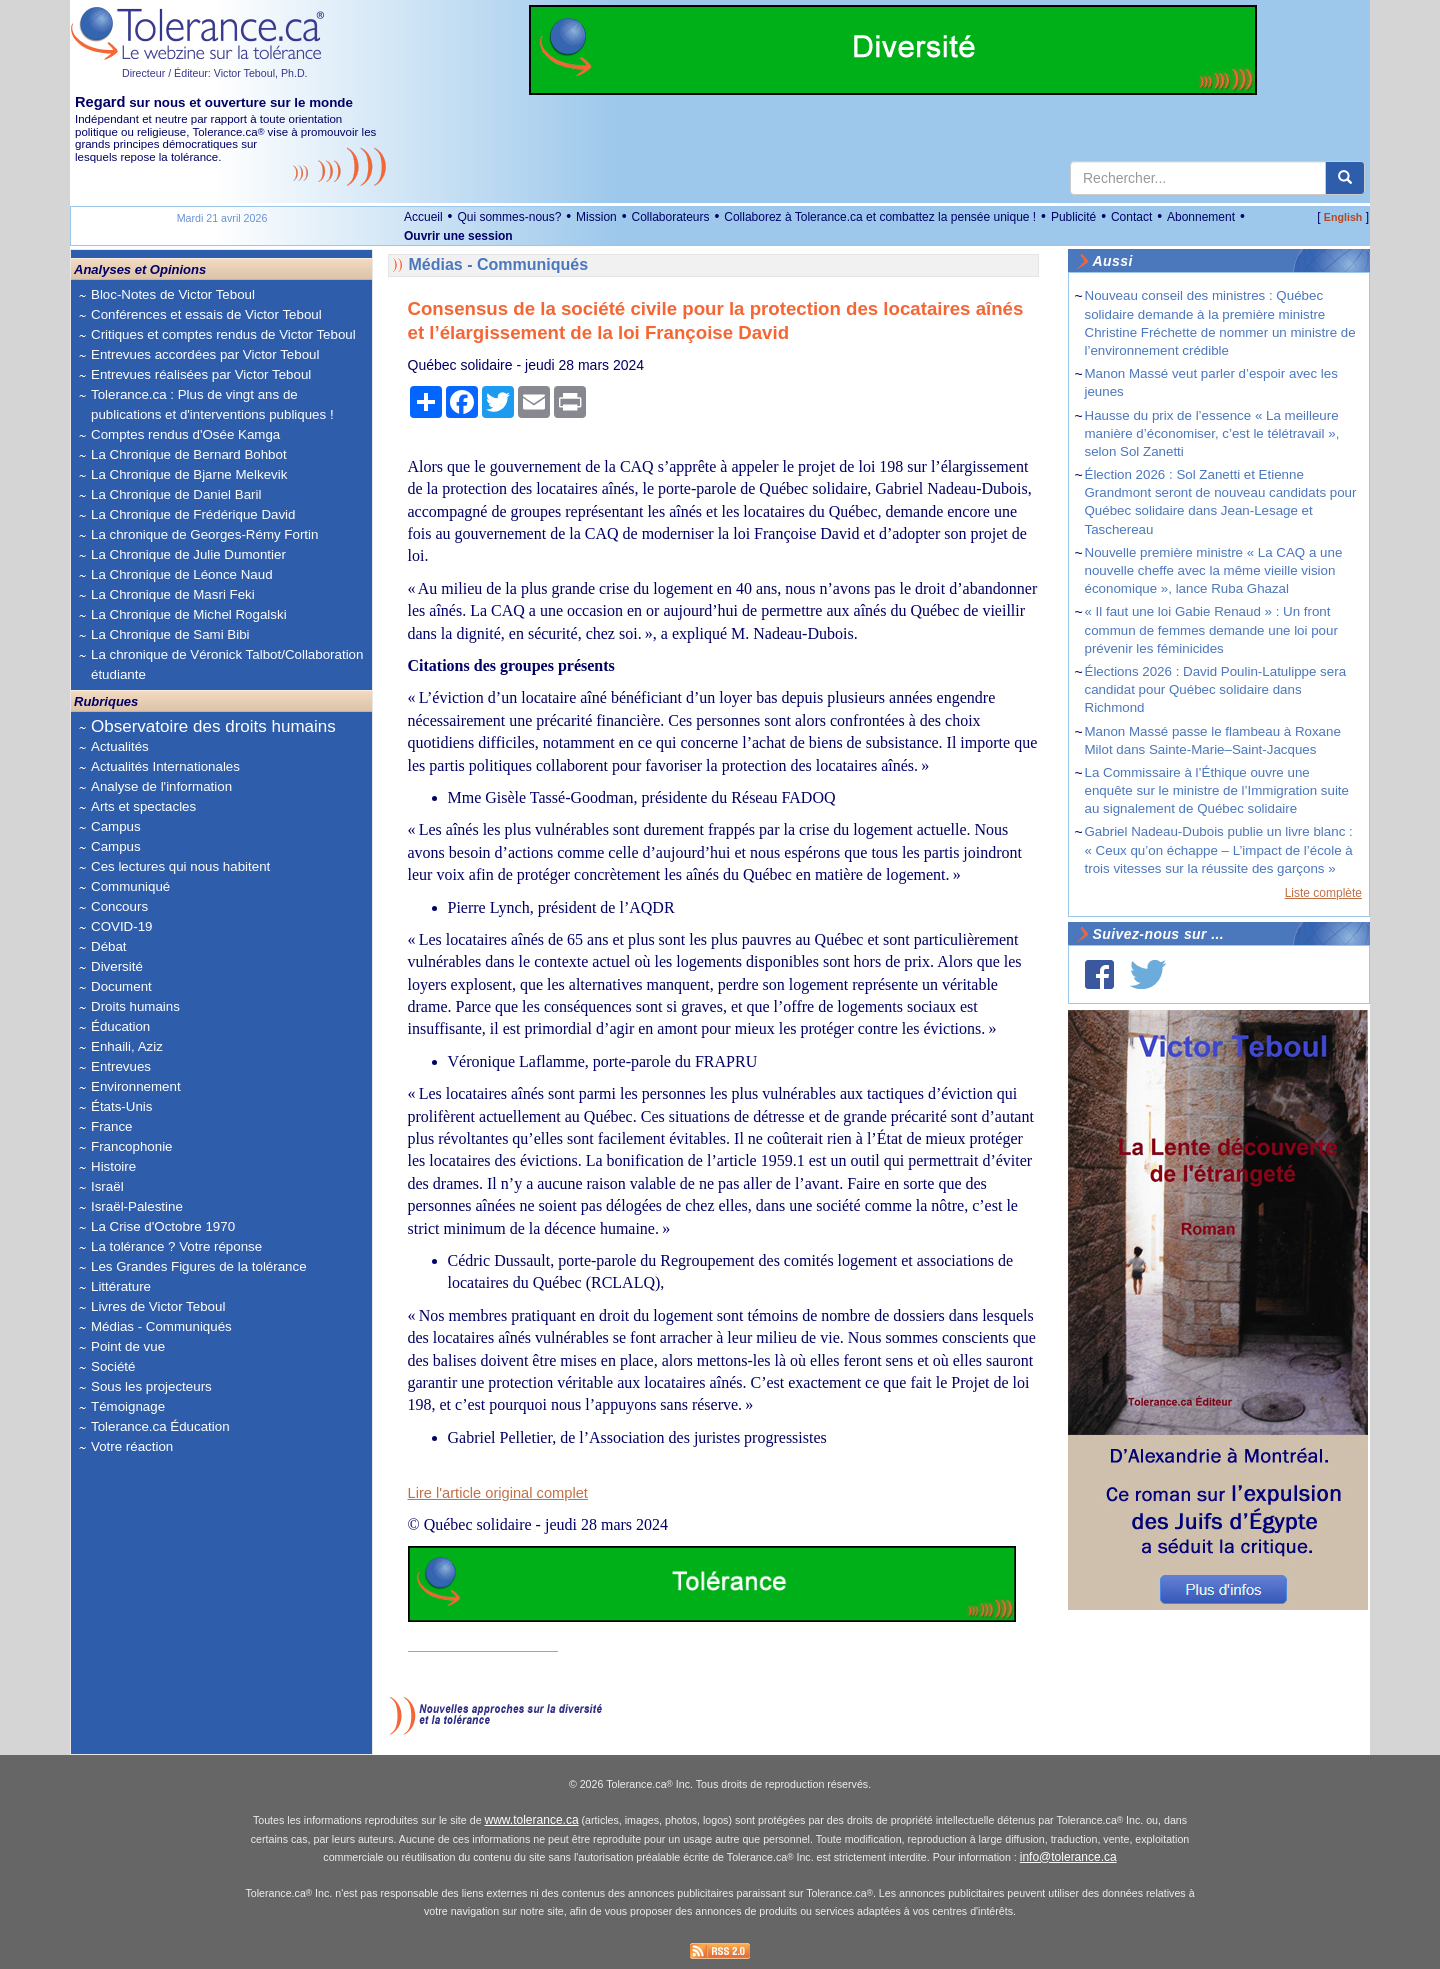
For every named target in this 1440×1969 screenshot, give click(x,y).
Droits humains (135, 1006)
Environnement (136, 1086)
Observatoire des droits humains (213, 726)
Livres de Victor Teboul (158, 1306)
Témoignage (128, 1406)
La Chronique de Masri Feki (173, 594)
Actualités (120, 746)
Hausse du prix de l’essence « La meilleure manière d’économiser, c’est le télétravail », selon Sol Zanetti (1212, 433)
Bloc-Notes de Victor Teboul (173, 294)
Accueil (423, 217)
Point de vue (128, 1346)
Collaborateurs (670, 217)
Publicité (1073, 217)
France (111, 1126)
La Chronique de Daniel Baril (176, 494)
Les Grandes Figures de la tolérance (199, 1266)
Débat (109, 946)
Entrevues (121, 1066)
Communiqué (130, 886)
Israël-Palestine (137, 1206)
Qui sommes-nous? (509, 217)
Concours (119, 906)
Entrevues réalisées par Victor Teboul (201, 374)
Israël (107, 1186)
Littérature (121, 1286)
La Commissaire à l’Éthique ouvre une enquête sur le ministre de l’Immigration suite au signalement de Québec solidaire (1217, 790)
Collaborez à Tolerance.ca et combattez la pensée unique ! (880, 217)
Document (121, 986)
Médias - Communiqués (161, 1326)
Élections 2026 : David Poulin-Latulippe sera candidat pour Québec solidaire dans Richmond (1216, 689)
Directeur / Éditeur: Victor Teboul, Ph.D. (215, 73)
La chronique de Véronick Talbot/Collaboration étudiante (227, 664)
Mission (596, 217)
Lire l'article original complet (498, 1493)
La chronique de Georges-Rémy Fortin (204, 534)
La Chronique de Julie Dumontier (188, 554)
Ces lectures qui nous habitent (180, 866)
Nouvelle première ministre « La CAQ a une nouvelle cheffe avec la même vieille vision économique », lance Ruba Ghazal (1214, 570)
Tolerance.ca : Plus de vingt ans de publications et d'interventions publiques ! (212, 404)
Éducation (120, 1026)
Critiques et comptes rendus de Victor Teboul (223, 334)
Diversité (117, 966)
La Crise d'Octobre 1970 (163, 1226)
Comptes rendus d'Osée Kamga (185, 434)
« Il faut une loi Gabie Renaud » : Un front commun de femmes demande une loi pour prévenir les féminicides (1211, 629)
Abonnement (1201, 217)
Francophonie (132, 1146)
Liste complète (1323, 893)
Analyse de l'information (161, 786)
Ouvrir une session (458, 236)
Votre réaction (132, 1446)
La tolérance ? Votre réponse (176, 1246)
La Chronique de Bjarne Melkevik (189, 474)
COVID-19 (121, 926)
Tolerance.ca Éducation (160, 1426)
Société (113, 1366)
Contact (1131, 217)
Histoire (113, 1166)
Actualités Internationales (165, 766)
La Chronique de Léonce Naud (182, 574)
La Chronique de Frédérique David (193, 514)
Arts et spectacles (143, 806)
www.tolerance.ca (532, 1820)
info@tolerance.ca (1068, 1857)
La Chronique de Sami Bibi (170, 634)
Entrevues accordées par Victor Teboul (205, 354)
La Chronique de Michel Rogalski (189, 614)
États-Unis (121, 1106)
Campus (116, 826)
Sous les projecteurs (151, 1386)
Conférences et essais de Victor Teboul (206, 314)
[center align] (1345, 178)
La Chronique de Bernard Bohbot (189, 454)
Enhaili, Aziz (127, 1046)
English (1343, 217)
